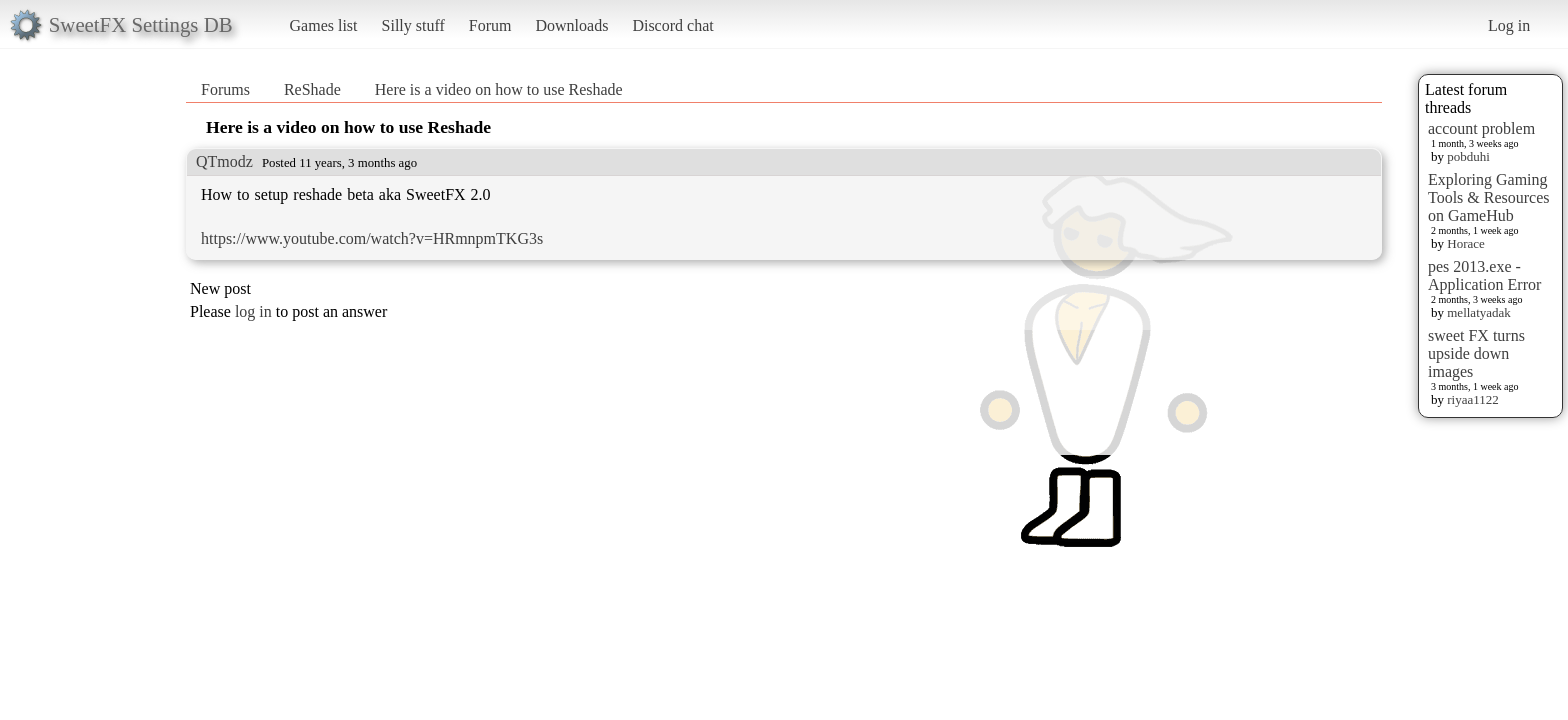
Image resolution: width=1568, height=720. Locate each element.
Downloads (571, 25)
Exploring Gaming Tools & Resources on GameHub (1489, 197)
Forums (225, 89)
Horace (1466, 243)
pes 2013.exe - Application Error (1484, 275)
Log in (1509, 25)
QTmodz (224, 161)
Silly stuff (413, 25)
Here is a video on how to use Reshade (499, 89)
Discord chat (672, 25)
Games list (324, 25)
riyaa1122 (1473, 399)
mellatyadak (1479, 312)
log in (253, 311)
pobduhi (1468, 156)
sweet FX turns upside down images (1476, 353)
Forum (490, 25)
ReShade (312, 89)
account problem (1481, 128)
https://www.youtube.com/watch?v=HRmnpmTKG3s (372, 238)
